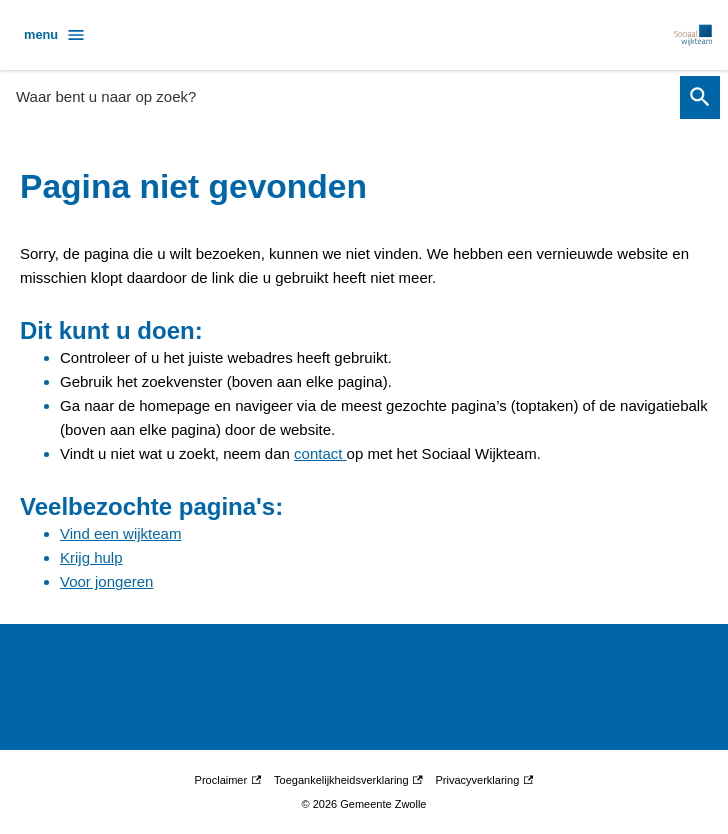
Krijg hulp (91, 557)
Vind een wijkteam (120, 533)
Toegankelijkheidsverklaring (348, 780)
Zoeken (696, 97)
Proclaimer (228, 780)
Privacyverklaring (485, 780)
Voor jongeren (106, 581)
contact (320, 453)
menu (55, 35)
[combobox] (342, 96)
